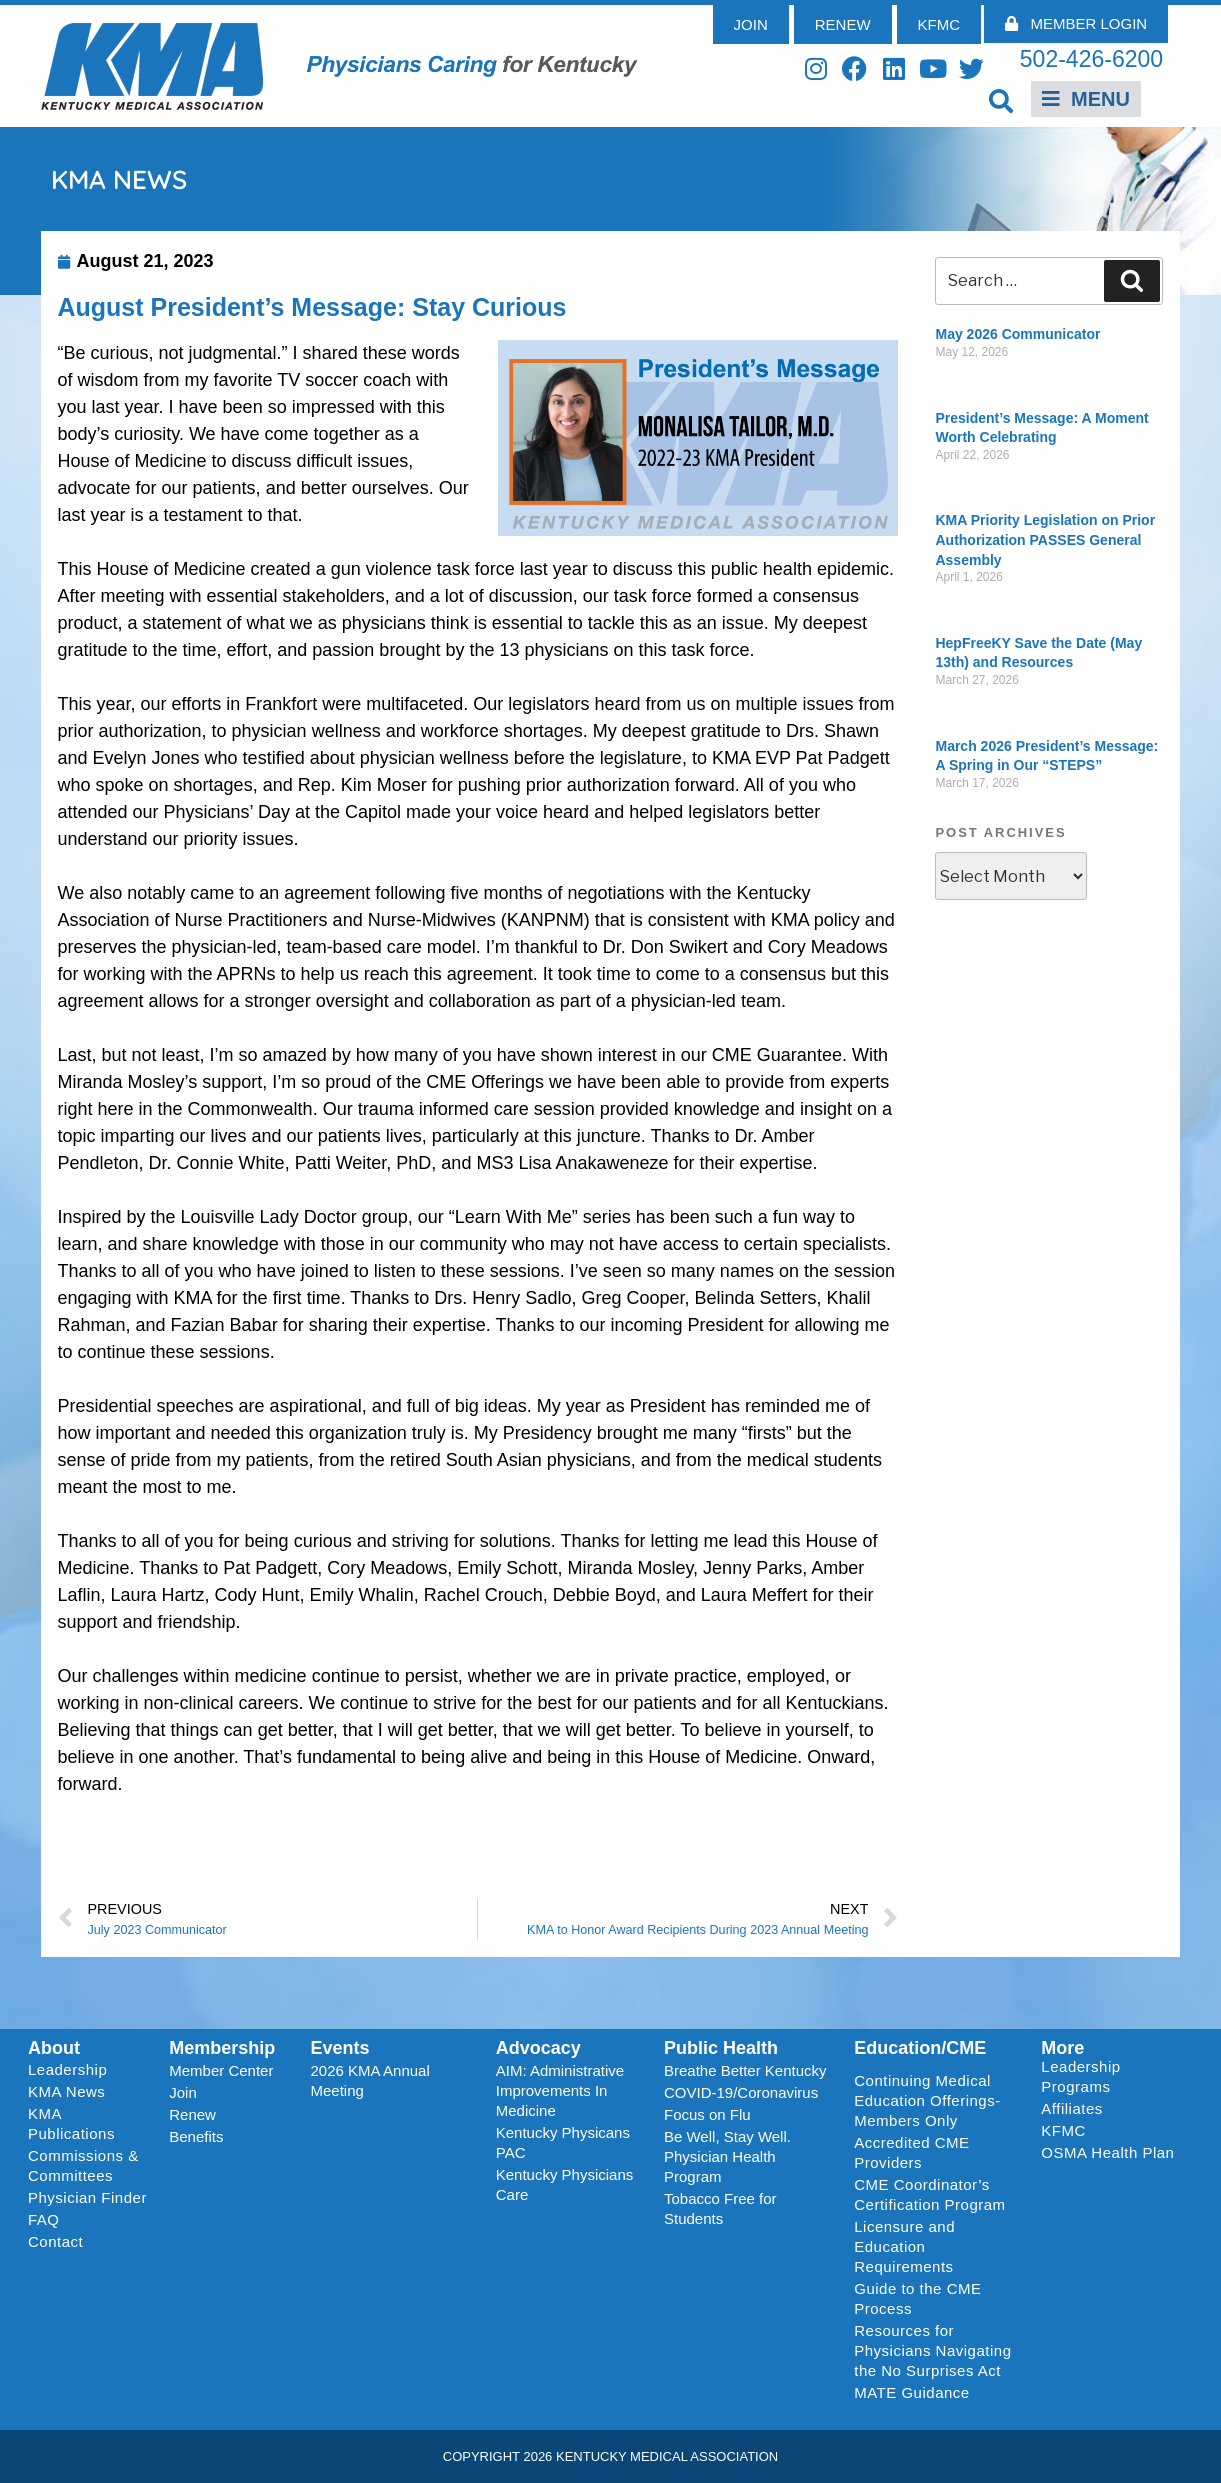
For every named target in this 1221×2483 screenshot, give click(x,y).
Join (183, 2092)
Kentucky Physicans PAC (563, 2142)
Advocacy (538, 2048)
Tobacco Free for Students (720, 2208)
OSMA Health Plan (1107, 2152)
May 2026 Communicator (1017, 334)
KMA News (66, 2091)
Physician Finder (87, 2197)
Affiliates (1076, 2109)
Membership (222, 2048)
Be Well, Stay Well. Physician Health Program (727, 2156)
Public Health (721, 2048)
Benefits (196, 2136)
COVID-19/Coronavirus (741, 2092)
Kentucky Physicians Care (565, 2184)
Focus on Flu (707, 2114)
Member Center (221, 2070)
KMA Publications (71, 2123)
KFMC (1063, 2130)
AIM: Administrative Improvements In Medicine (560, 2090)
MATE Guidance (911, 2392)
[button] (1000, 100)
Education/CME (920, 2048)
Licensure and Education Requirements (904, 2246)
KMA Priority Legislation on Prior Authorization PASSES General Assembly (1045, 539)
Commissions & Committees (83, 2165)
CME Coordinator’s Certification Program (929, 2194)
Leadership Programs (1111, 2076)
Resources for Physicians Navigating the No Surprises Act (932, 2350)
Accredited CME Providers (911, 2152)
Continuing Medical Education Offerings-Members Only (927, 2100)
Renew (192, 2114)
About (54, 2048)
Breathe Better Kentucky (745, 2070)
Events (340, 2048)
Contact (55, 2241)
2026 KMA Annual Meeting (370, 2080)
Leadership (72, 2070)
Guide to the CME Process (917, 2298)
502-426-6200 (1091, 59)
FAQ (44, 2219)
